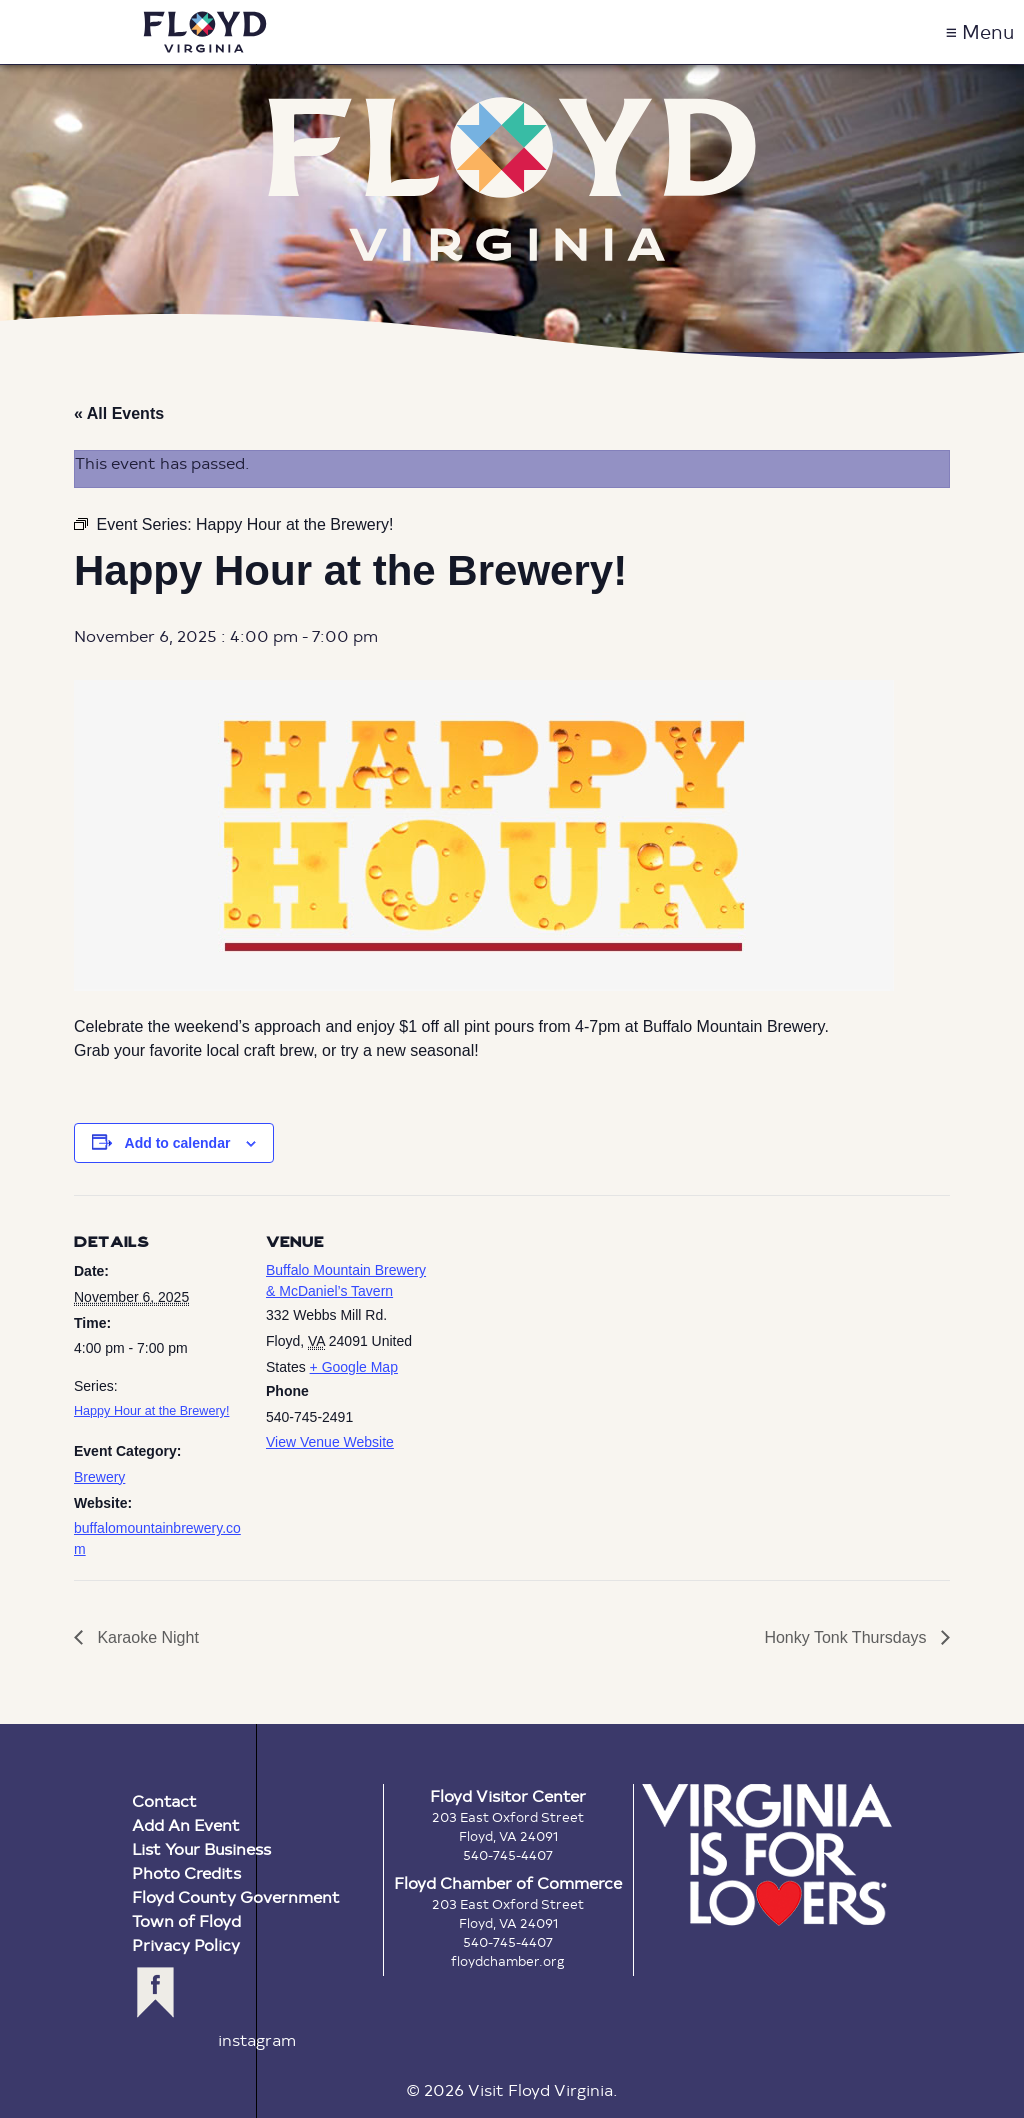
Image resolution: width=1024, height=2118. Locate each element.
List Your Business (201, 1848)
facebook (155, 1992)
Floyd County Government (236, 1896)
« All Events (119, 413)
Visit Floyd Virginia (205, 32)
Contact (164, 1800)
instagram (257, 2039)
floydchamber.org (508, 1961)
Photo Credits (186, 1872)
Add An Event (186, 1824)
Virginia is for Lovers (767, 1855)
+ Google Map (354, 1367)
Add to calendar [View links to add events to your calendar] (178, 1143)
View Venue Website (330, 1442)
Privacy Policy (186, 1944)
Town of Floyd (186, 1920)
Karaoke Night (146, 1637)
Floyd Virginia (512, 179)
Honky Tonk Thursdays (847, 1637)
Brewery (99, 1477)
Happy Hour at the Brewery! (151, 1411)
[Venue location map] (563, 1333)
